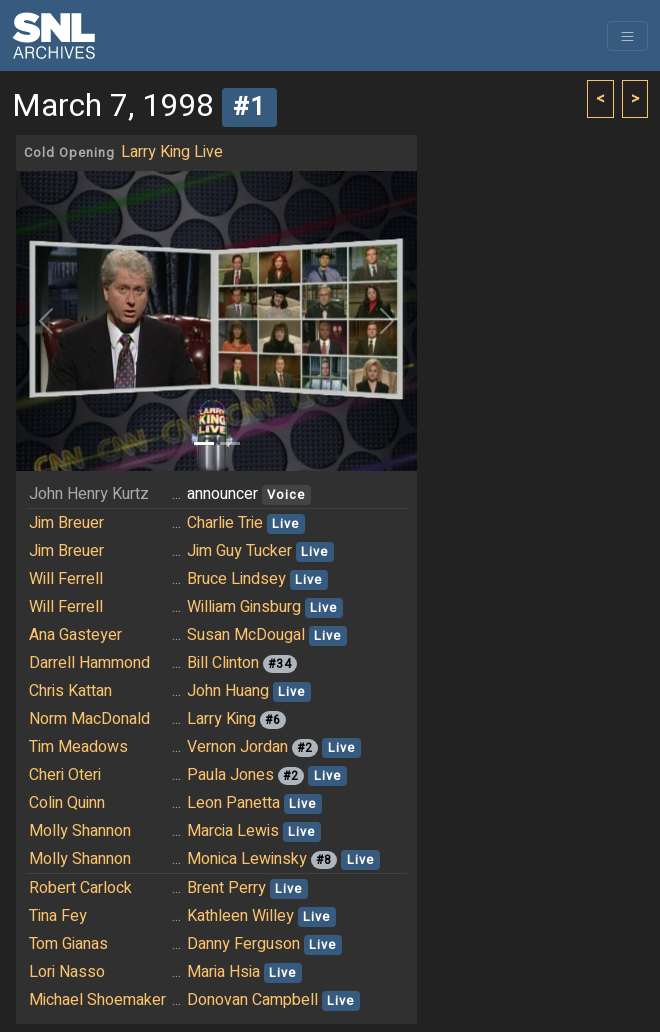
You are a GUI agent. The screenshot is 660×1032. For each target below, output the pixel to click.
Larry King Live (172, 152)
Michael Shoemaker (97, 1000)
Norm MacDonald (89, 719)
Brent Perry (226, 888)
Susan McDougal (246, 635)
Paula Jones (230, 775)
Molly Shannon (80, 831)
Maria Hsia (223, 972)
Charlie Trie (225, 523)
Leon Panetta (233, 803)
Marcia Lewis (233, 831)
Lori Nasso (67, 972)
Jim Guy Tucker (239, 551)
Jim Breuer (66, 523)
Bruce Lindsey (236, 579)
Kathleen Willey (240, 916)
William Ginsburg (244, 607)
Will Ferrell (66, 579)
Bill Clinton (223, 663)
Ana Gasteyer (75, 635)
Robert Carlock (80, 888)
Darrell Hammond (89, 663)
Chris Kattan (70, 691)
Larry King (221, 719)
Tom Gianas (68, 944)
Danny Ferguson (243, 944)
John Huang (228, 691)
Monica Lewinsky (247, 859)
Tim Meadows (78, 747)
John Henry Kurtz (89, 494)
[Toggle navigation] (627, 36)
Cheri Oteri (65, 775)
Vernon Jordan (237, 747)
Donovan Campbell (252, 1000)
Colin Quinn (67, 803)
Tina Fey (58, 916)
